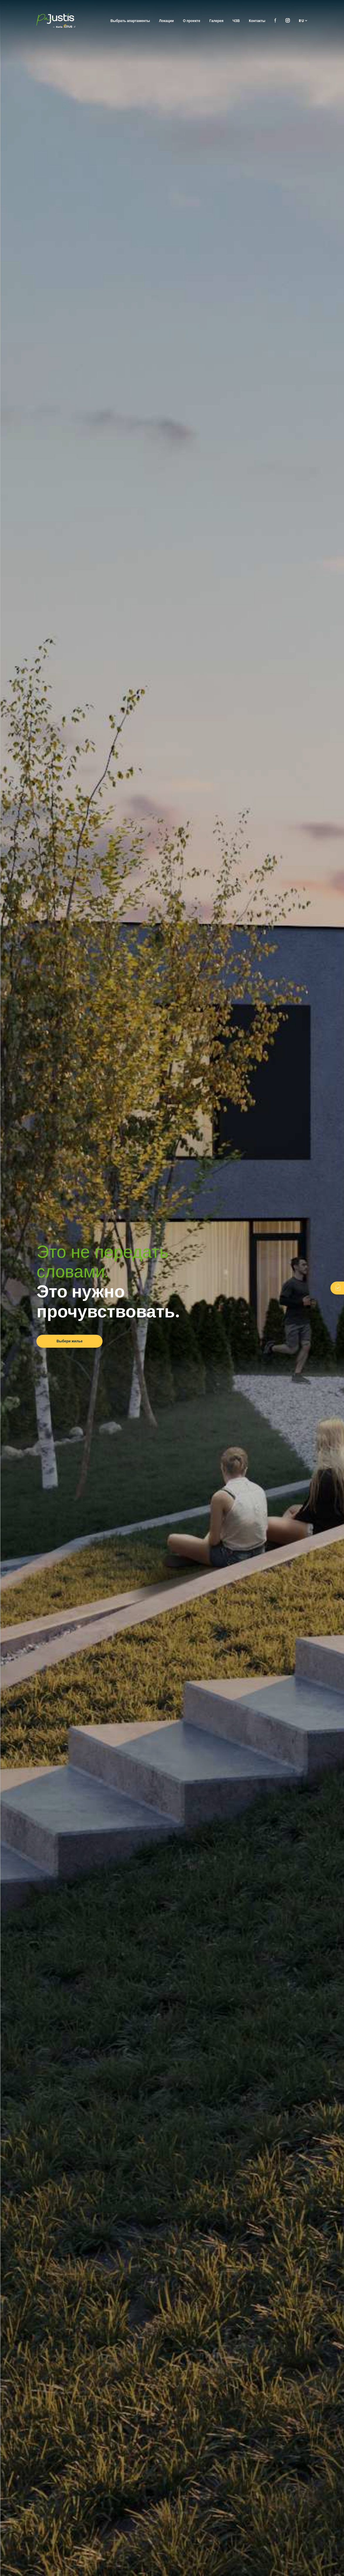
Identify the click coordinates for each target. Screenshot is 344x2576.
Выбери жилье (70, 1341)
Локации (166, 21)
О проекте (191, 21)
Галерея (216, 21)
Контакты (257, 21)
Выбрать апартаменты (130, 21)
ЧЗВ (236, 21)
